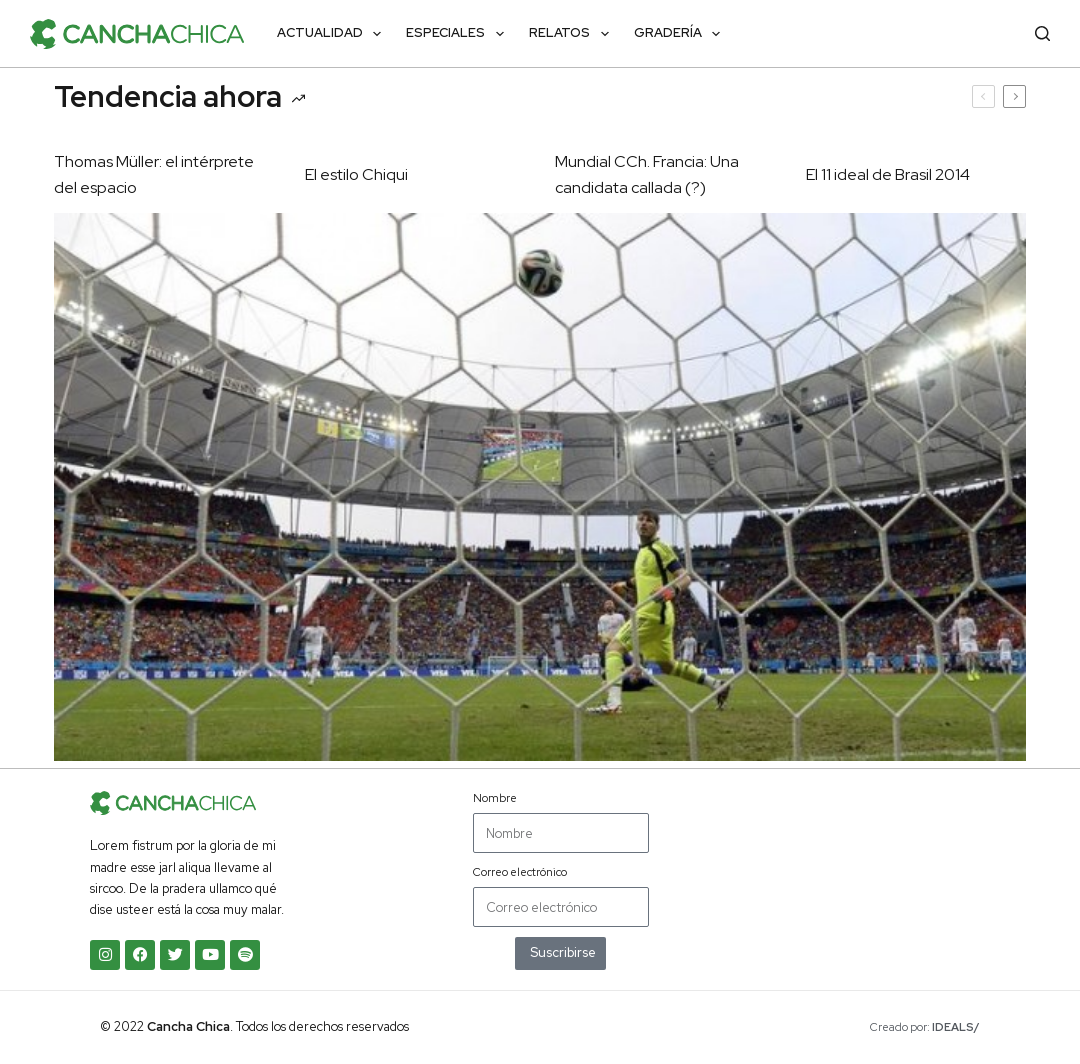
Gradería (681, 34)
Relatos (573, 34)
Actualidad (333, 34)
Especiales (459, 34)
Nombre (495, 798)
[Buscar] (1042, 33)
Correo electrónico (520, 872)
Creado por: (925, 1027)
